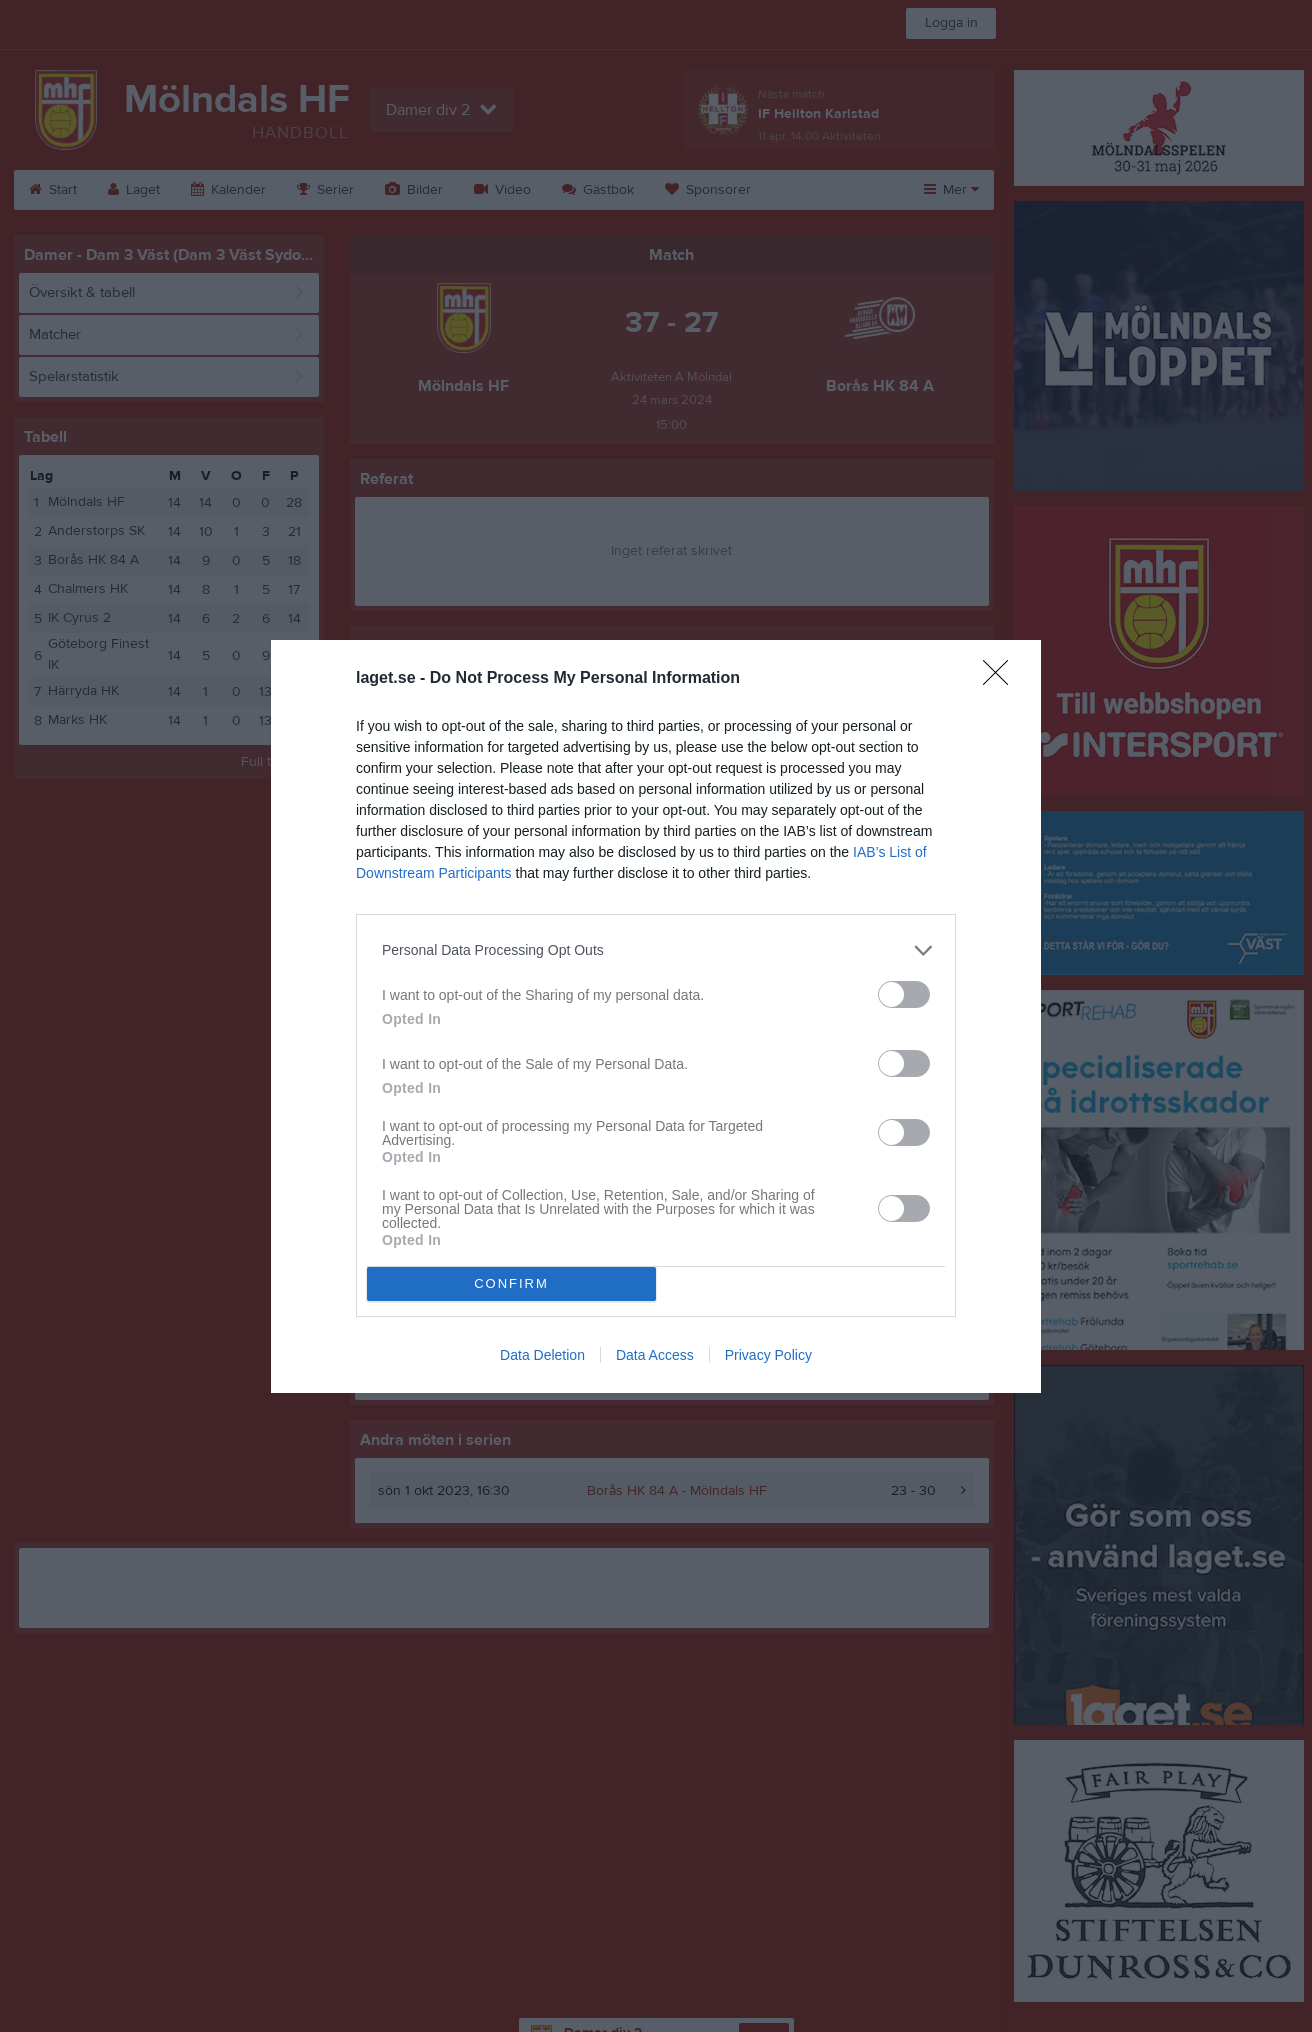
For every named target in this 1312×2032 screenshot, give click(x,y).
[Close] (1002, 679)
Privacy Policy (768, 1355)
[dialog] (656, 1016)
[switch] (904, 994)
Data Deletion (542, 1355)
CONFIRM (511, 1283)
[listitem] (656, 950)
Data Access (655, 1355)
